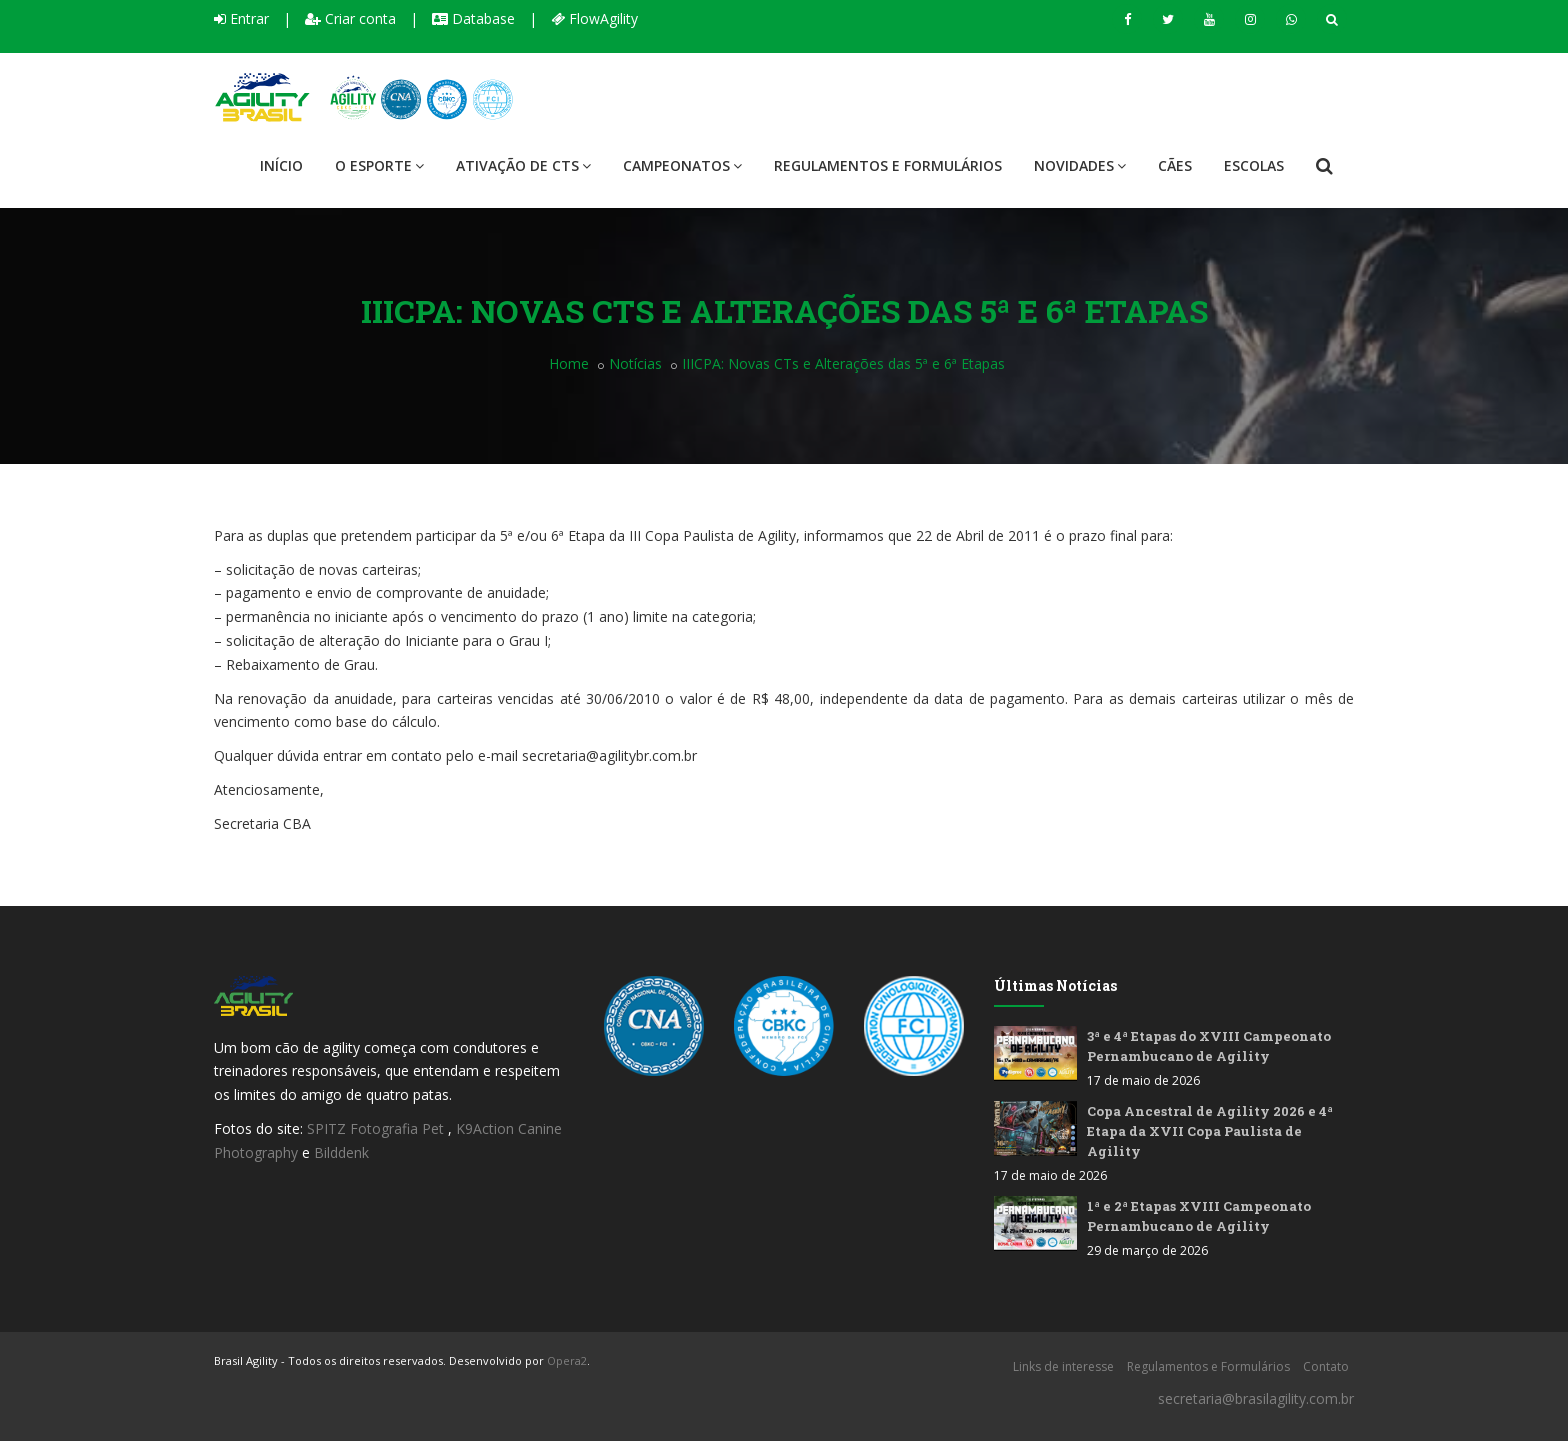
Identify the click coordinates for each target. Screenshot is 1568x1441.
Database (473, 18)
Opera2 (567, 1360)
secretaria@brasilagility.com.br (1256, 1398)
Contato (1326, 1366)
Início (281, 165)
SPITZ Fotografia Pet (377, 1128)
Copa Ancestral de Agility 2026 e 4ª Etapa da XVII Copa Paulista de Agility (1210, 1131)
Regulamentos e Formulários (888, 165)
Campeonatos (682, 165)
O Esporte (379, 165)
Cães (1175, 165)
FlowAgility (594, 18)
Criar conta (350, 18)
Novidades (1080, 165)
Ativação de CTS (523, 165)
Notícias (635, 363)
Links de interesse (1063, 1366)
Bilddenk (341, 1152)
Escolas (1254, 165)
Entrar (241, 18)
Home (569, 363)
